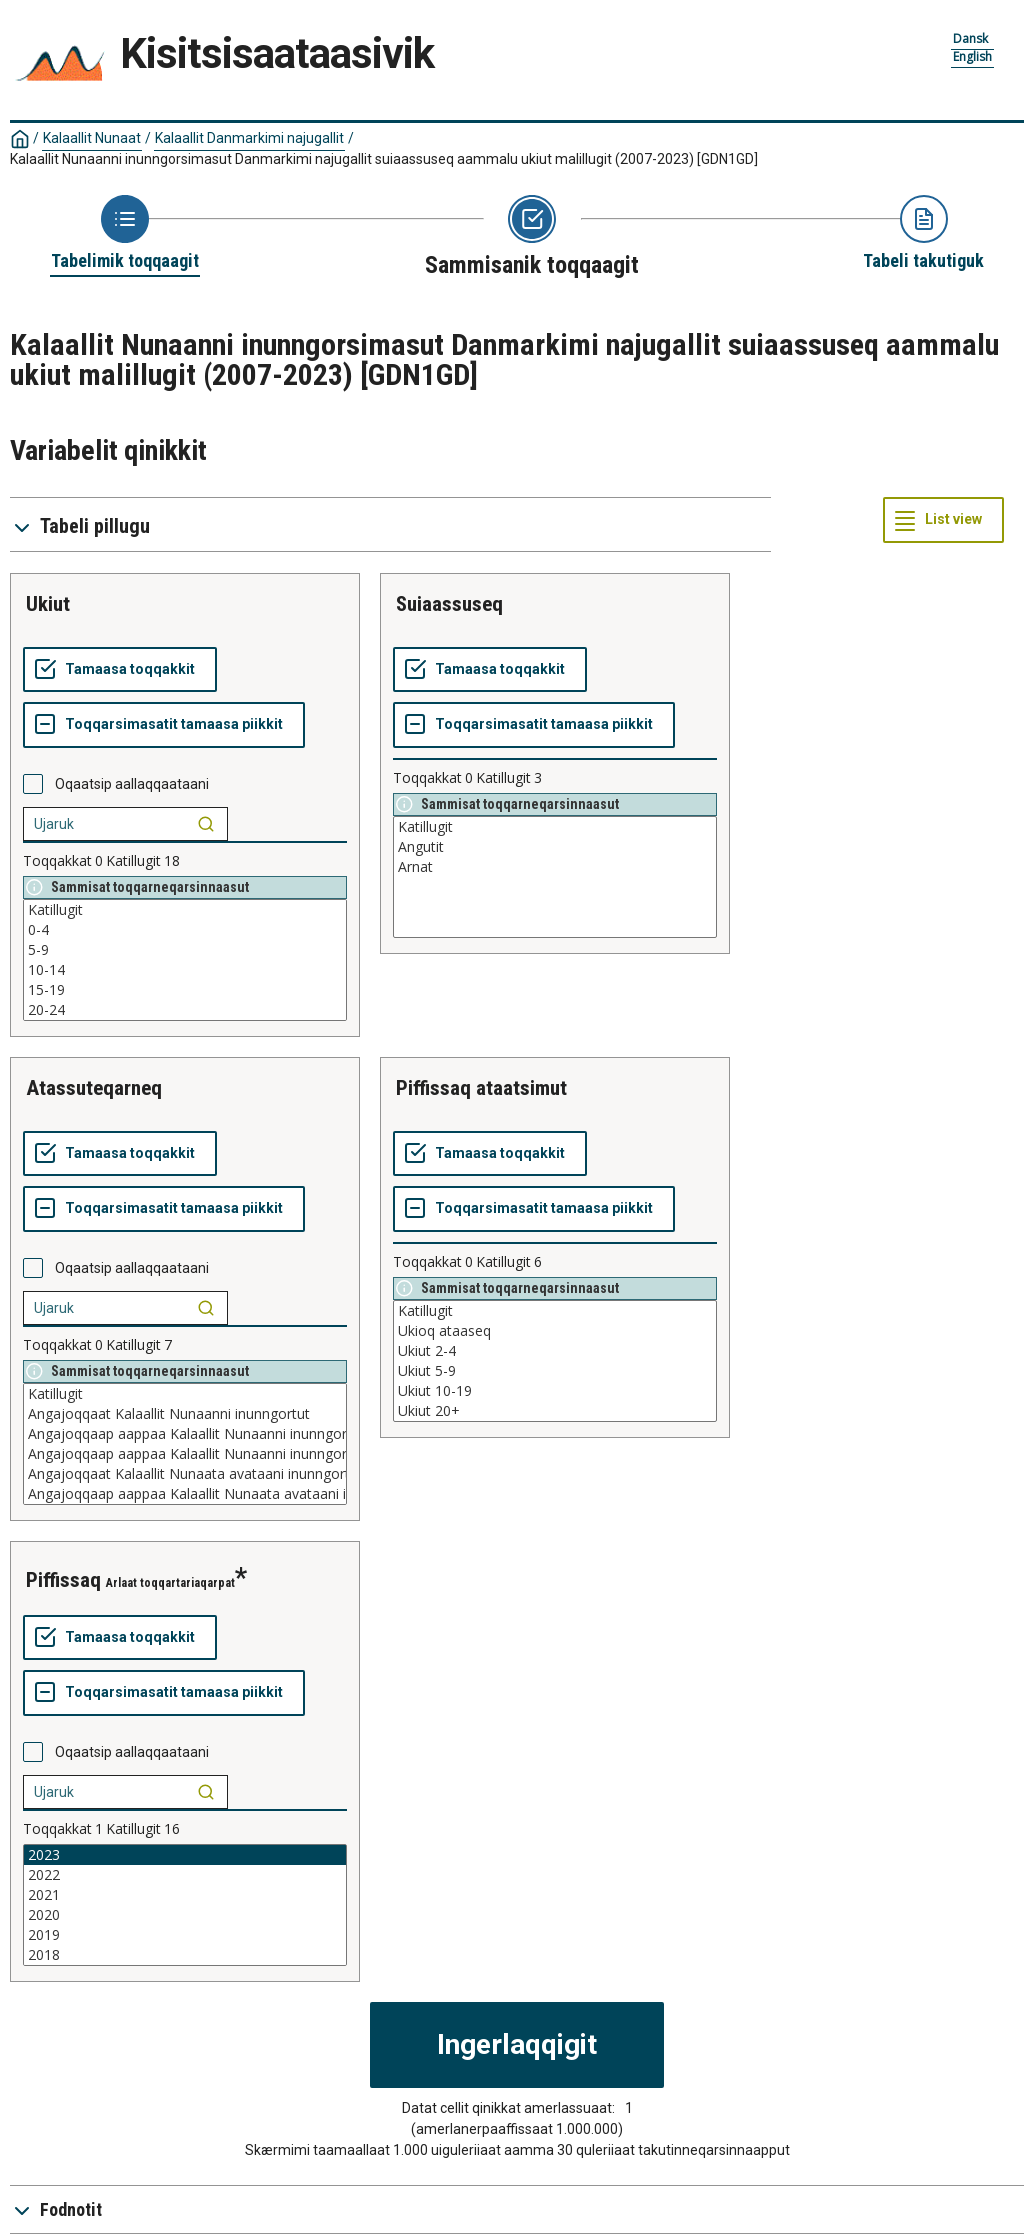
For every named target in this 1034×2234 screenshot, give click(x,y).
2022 (185, 1875)
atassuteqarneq (94, 1088)
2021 (185, 1895)
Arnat (555, 867)
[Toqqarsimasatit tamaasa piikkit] (164, 725)
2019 (185, 1935)
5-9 (185, 950)
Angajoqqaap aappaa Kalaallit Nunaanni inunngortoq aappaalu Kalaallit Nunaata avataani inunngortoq (185, 1434)
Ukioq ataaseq (555, 1331)
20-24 (185, 1010)
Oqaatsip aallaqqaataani (132, 784)
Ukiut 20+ (555, 1411)
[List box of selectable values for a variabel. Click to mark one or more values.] (185, 960)
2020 (185, 1915)
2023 (185, 1855)
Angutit (555, 847)
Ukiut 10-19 (555, 1391)
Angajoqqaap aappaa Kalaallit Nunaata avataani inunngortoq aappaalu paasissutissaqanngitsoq (185, 1494)
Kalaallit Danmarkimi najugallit (249, 138)
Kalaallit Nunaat (92, 138)
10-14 (185, 970)
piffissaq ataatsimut (481, 1088)
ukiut (48, 604)
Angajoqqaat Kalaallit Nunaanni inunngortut (185, 1414)
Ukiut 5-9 (555, 1371)
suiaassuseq (449, 604)
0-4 (185, 930)
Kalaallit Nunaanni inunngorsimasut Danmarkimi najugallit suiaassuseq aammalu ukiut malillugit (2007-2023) (384, 159)
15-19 (185, 990)
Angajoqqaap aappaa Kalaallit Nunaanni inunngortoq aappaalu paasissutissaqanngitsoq (185, 1454)
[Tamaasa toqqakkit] (120, 670)
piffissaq (63, 1580)
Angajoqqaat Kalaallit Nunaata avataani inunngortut (185, 1474)
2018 (185, 1955)
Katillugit (185, 910)
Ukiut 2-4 (555, 1351)
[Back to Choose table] (125, 234)
